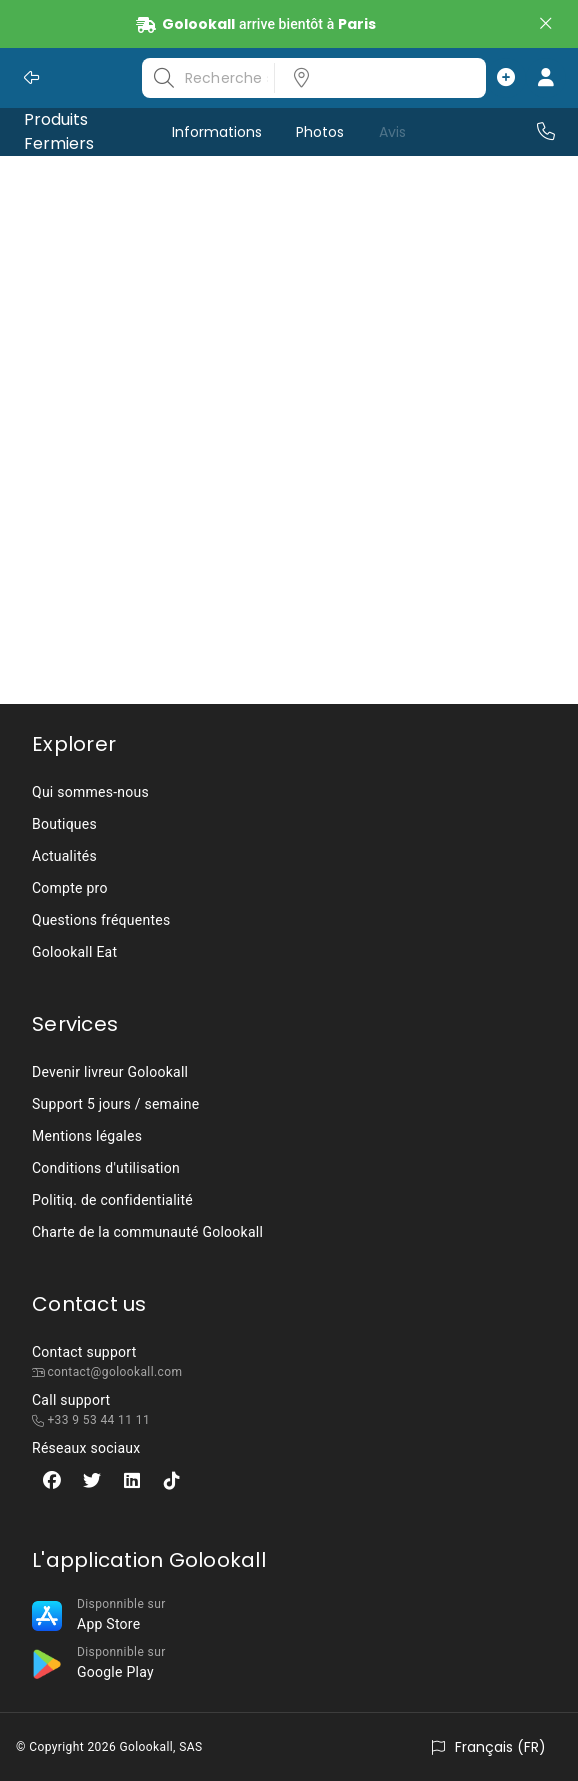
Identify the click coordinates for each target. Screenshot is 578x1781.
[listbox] (374, 78)
